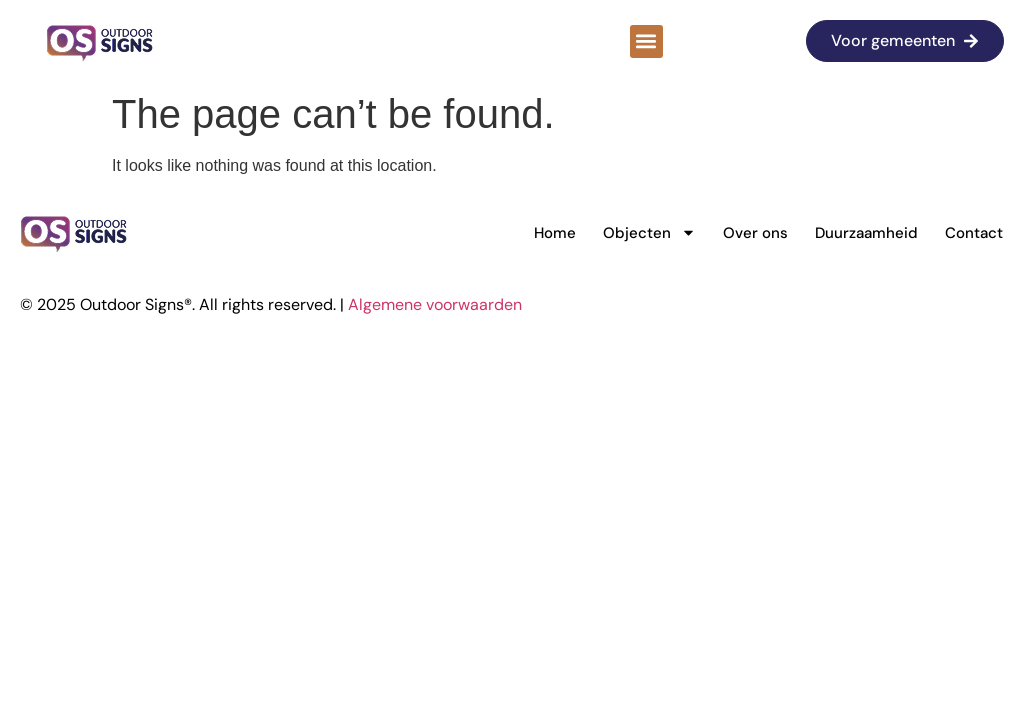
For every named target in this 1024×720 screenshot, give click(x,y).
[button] (646, 41)
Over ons (755, 233)
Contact (974, 233)
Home (555, 233)
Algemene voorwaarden (435, 304)
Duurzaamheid (866, 233)
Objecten (649, 233)
